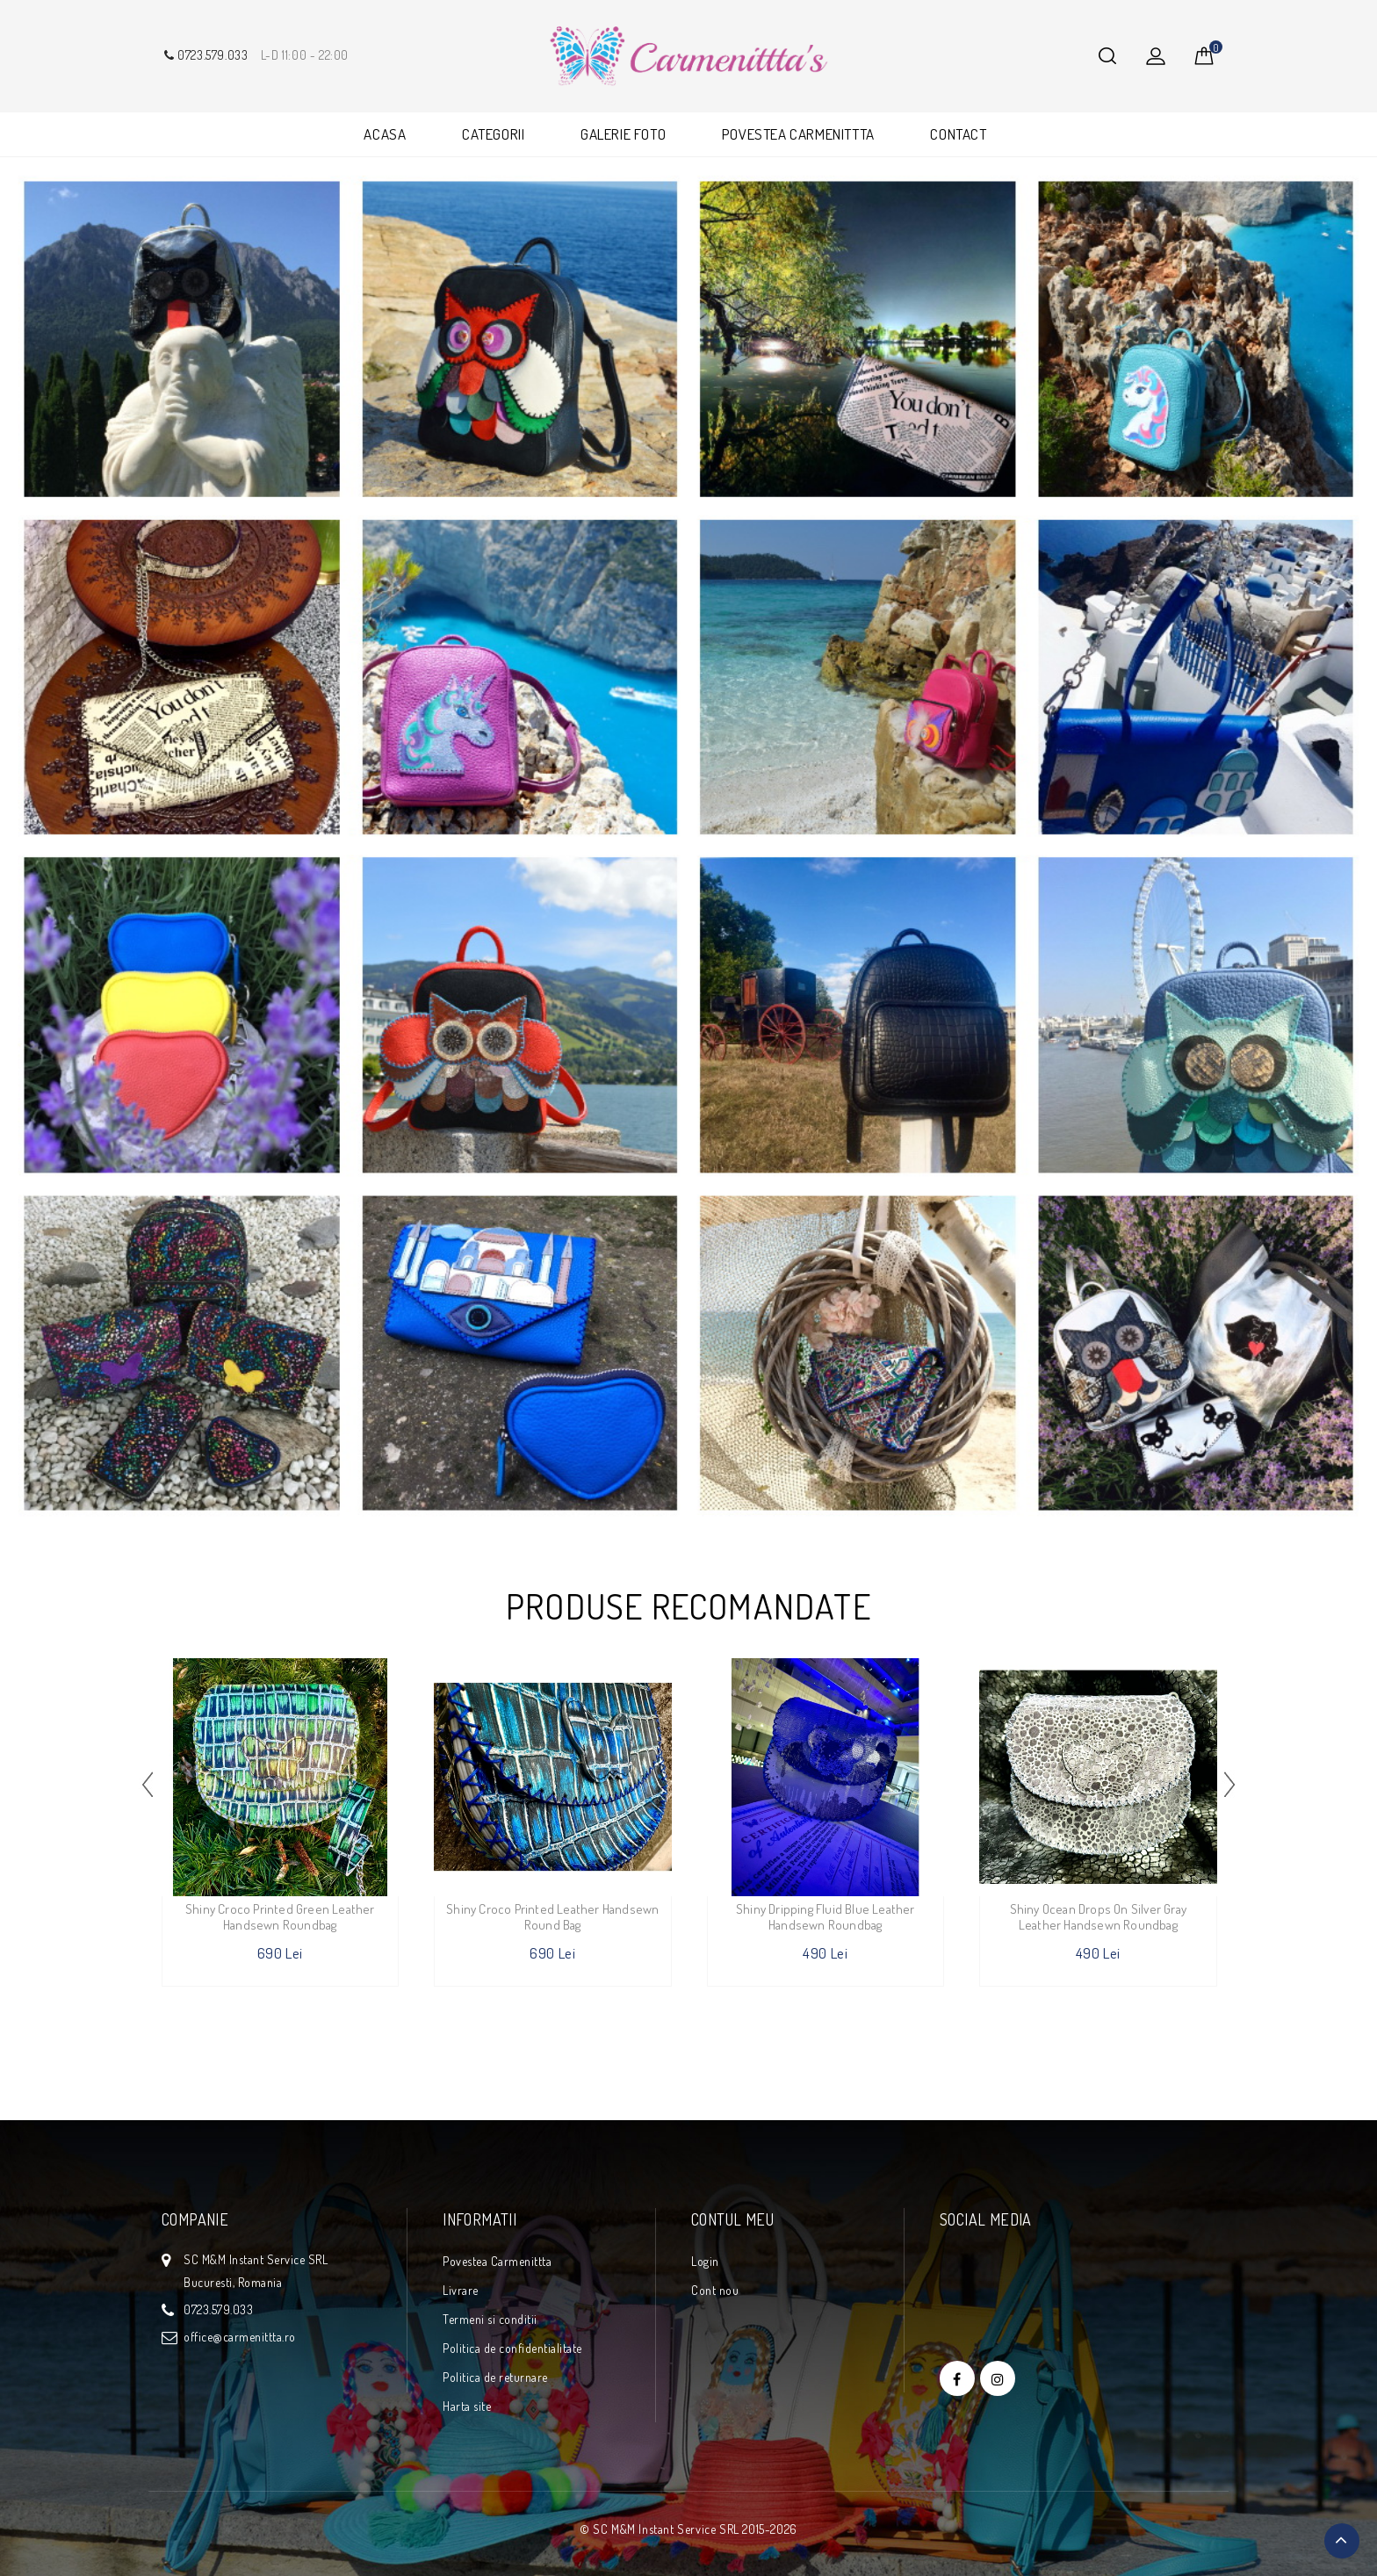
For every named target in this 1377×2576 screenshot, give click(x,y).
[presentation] (147, 1784)
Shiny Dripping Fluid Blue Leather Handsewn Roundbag (825, 1917)
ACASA (385, 134)
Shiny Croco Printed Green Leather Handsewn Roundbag (280, 1917)
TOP (1341, 2540)
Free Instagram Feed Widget (685, 2379)
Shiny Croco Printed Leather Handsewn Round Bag (552, 1917)
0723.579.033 (205, 54)
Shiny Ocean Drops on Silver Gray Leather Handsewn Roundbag (1098, 1917)
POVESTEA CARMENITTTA (798, 134)
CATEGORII (493, 134)
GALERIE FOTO (623, 134)
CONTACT (958, 134)
